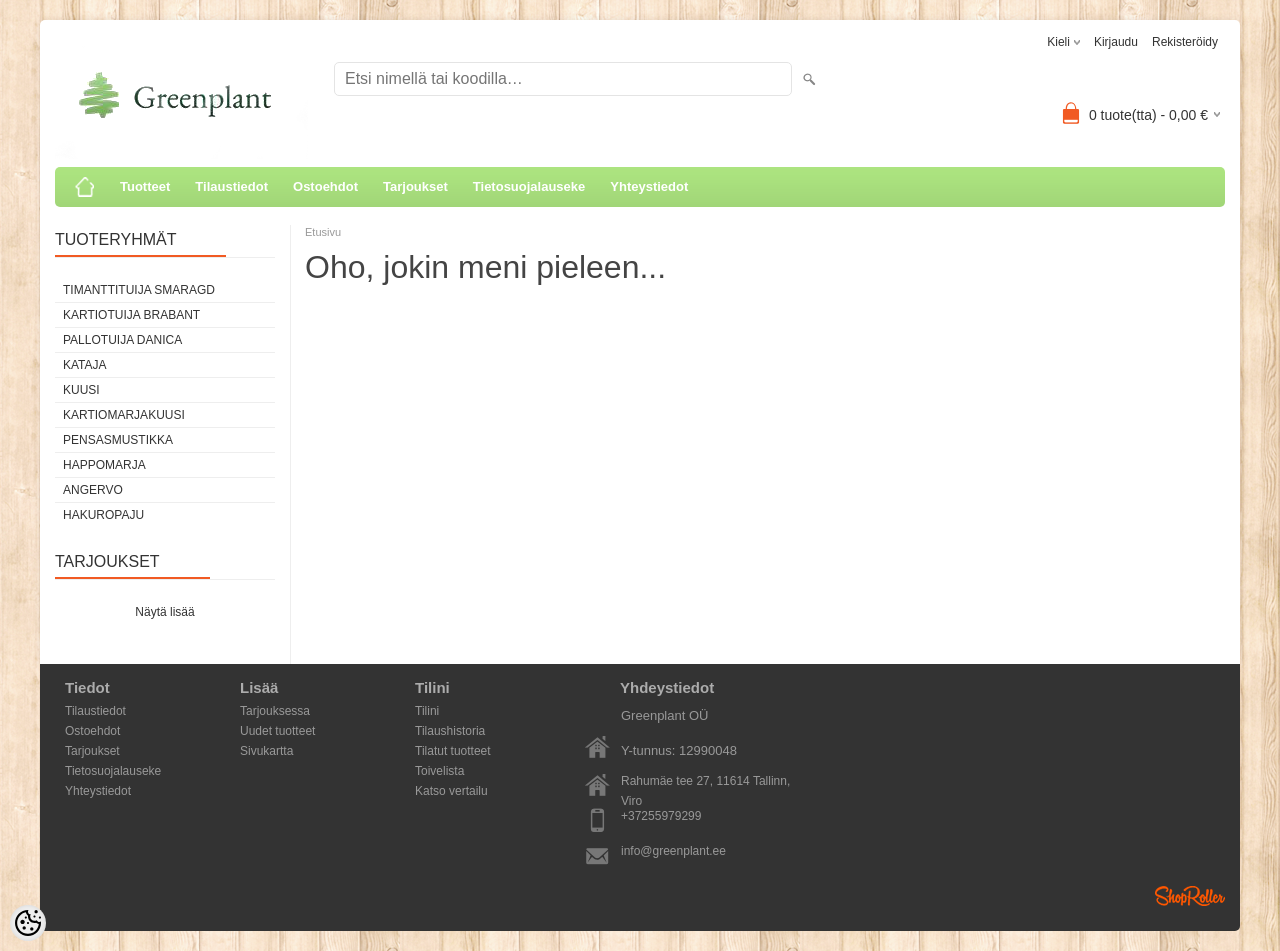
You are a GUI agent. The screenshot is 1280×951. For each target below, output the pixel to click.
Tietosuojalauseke (529, 186)
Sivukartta (266, 751)
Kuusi (81, 390)
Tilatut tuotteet (453, 751)
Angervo (93, 490)
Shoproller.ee (1190, 896)
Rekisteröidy (1185, 42)
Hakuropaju (103, 515)
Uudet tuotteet (277, 731)
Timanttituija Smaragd (139, 290)
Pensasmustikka (118, 440)
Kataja (85, 365)
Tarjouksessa (275, 711)
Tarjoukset (415, 186)
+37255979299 (661, 816)
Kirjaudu (1116, 42)
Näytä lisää (164, 612)
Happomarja (104, 465)
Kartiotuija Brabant (131, 315)
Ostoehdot (325, 186)
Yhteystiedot (649, 186)
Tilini (427, 711)
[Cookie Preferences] (28, 923)
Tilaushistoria (450, 731)
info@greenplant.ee (673, 851)
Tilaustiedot (231, 186)
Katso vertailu (451, 791)
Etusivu (323, 232)
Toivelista (439, 771)
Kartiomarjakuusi (124, 415)
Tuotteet (145, 186)
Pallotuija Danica (122, 340)
